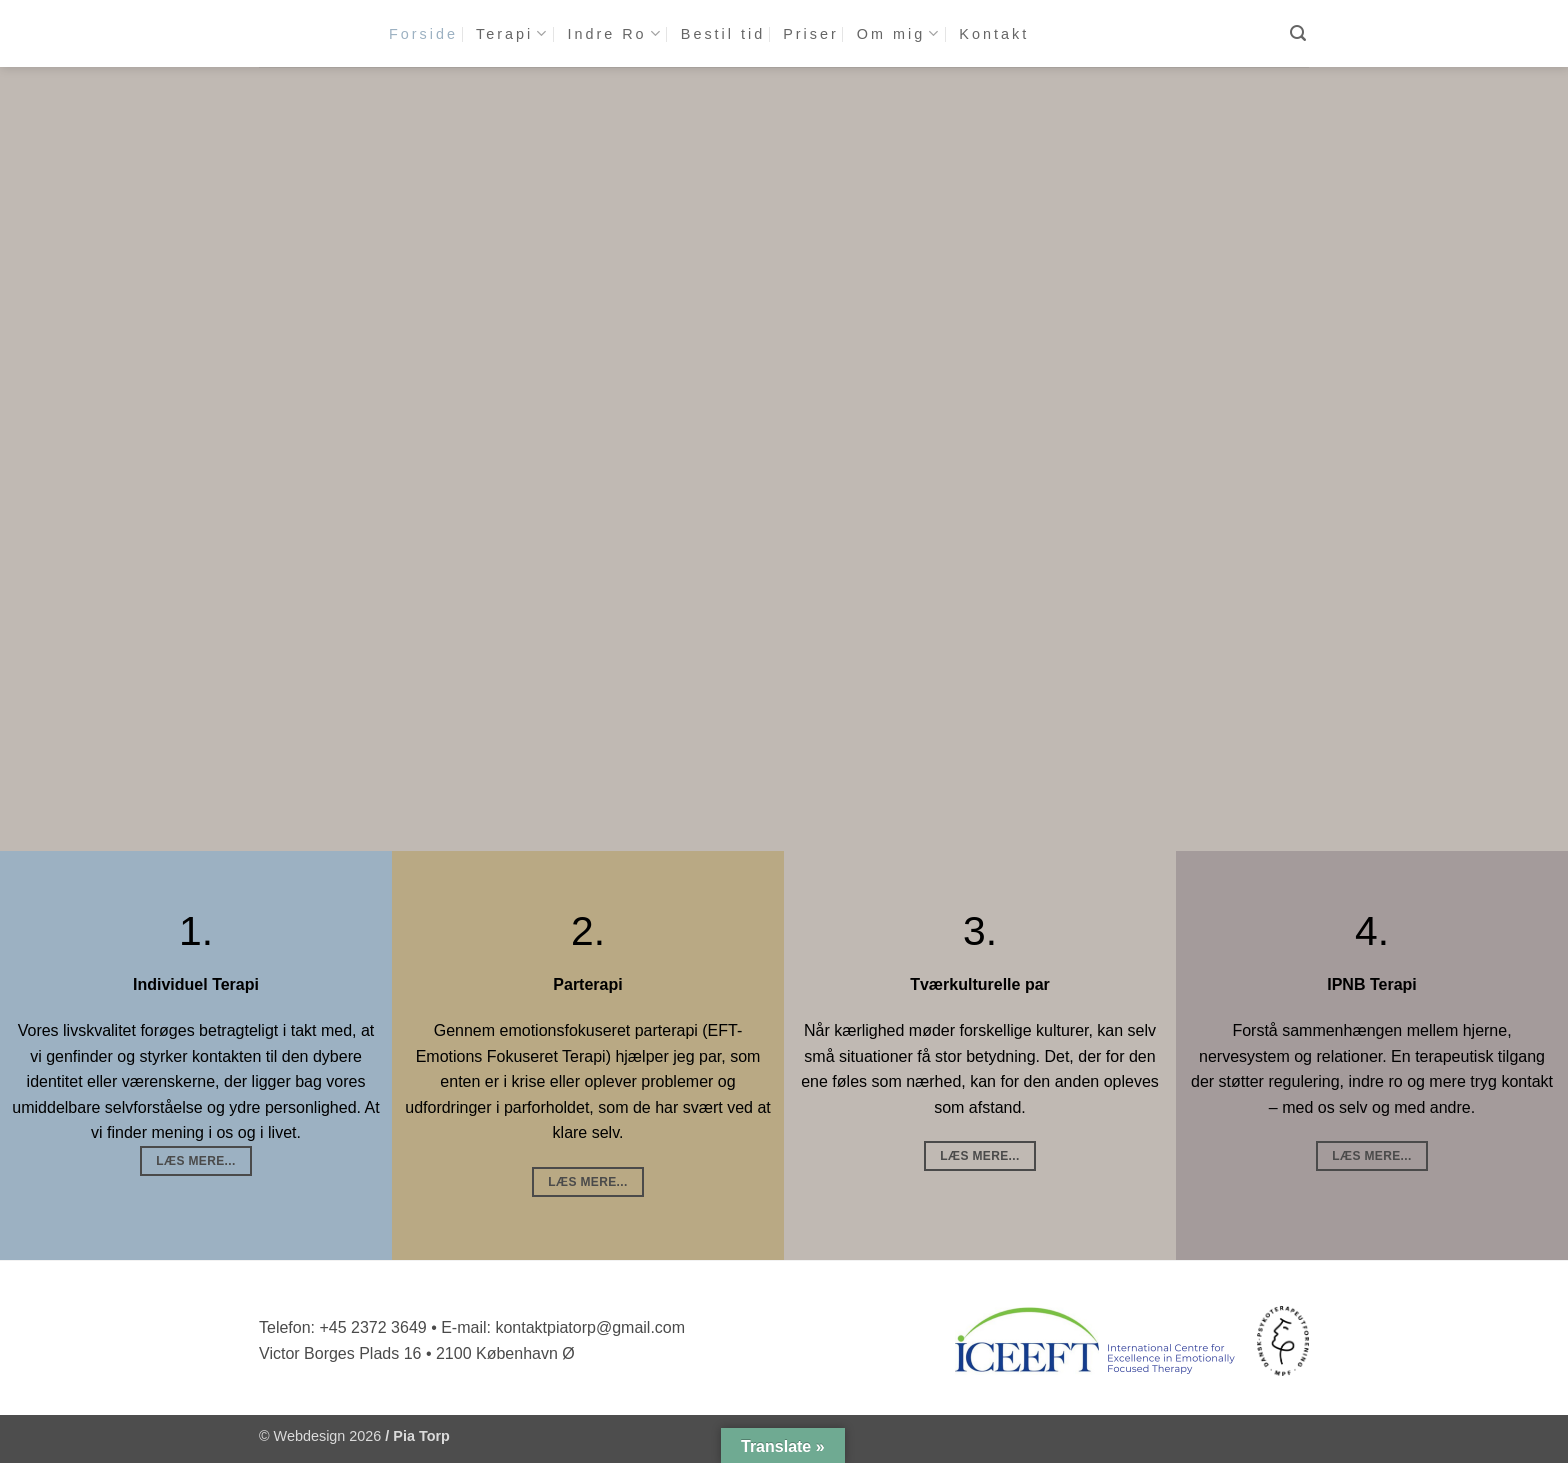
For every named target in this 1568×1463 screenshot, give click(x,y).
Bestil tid (723, 34)
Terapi (512, 33)
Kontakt (994, 34)
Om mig (899, 33)
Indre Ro (614, 33)
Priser (811, 34)
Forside (423, 34)
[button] (1299, 33)
